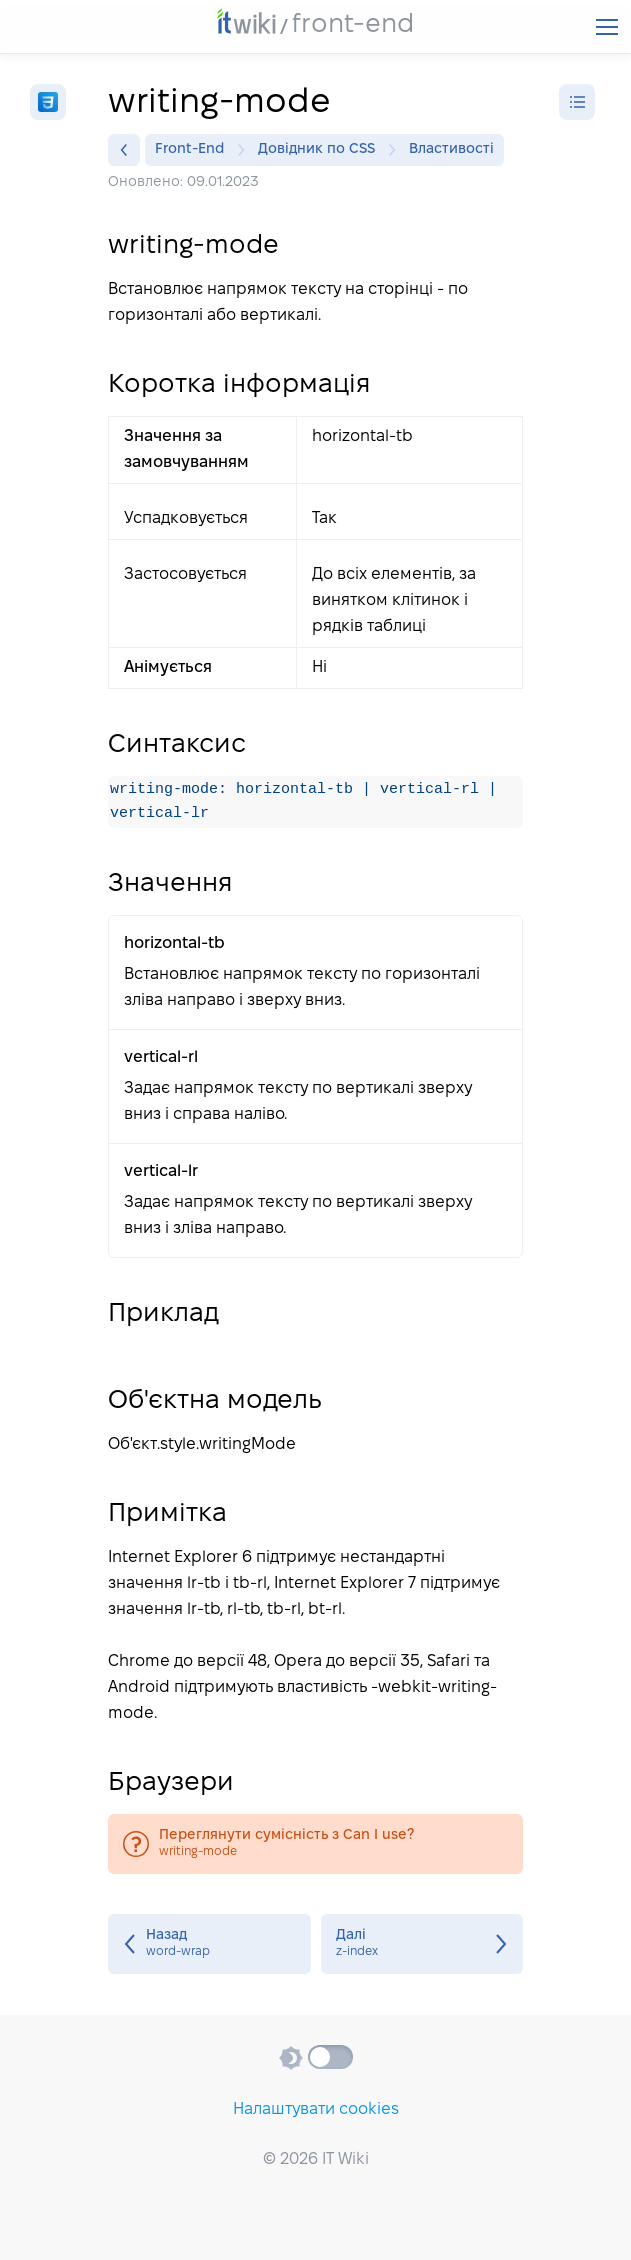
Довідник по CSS (321, 150)
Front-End (194, 150)
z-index (422, 1945)
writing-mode (315, 1845)
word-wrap (209, 1945)
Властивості (451, 149)
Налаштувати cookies (316, 2109)
